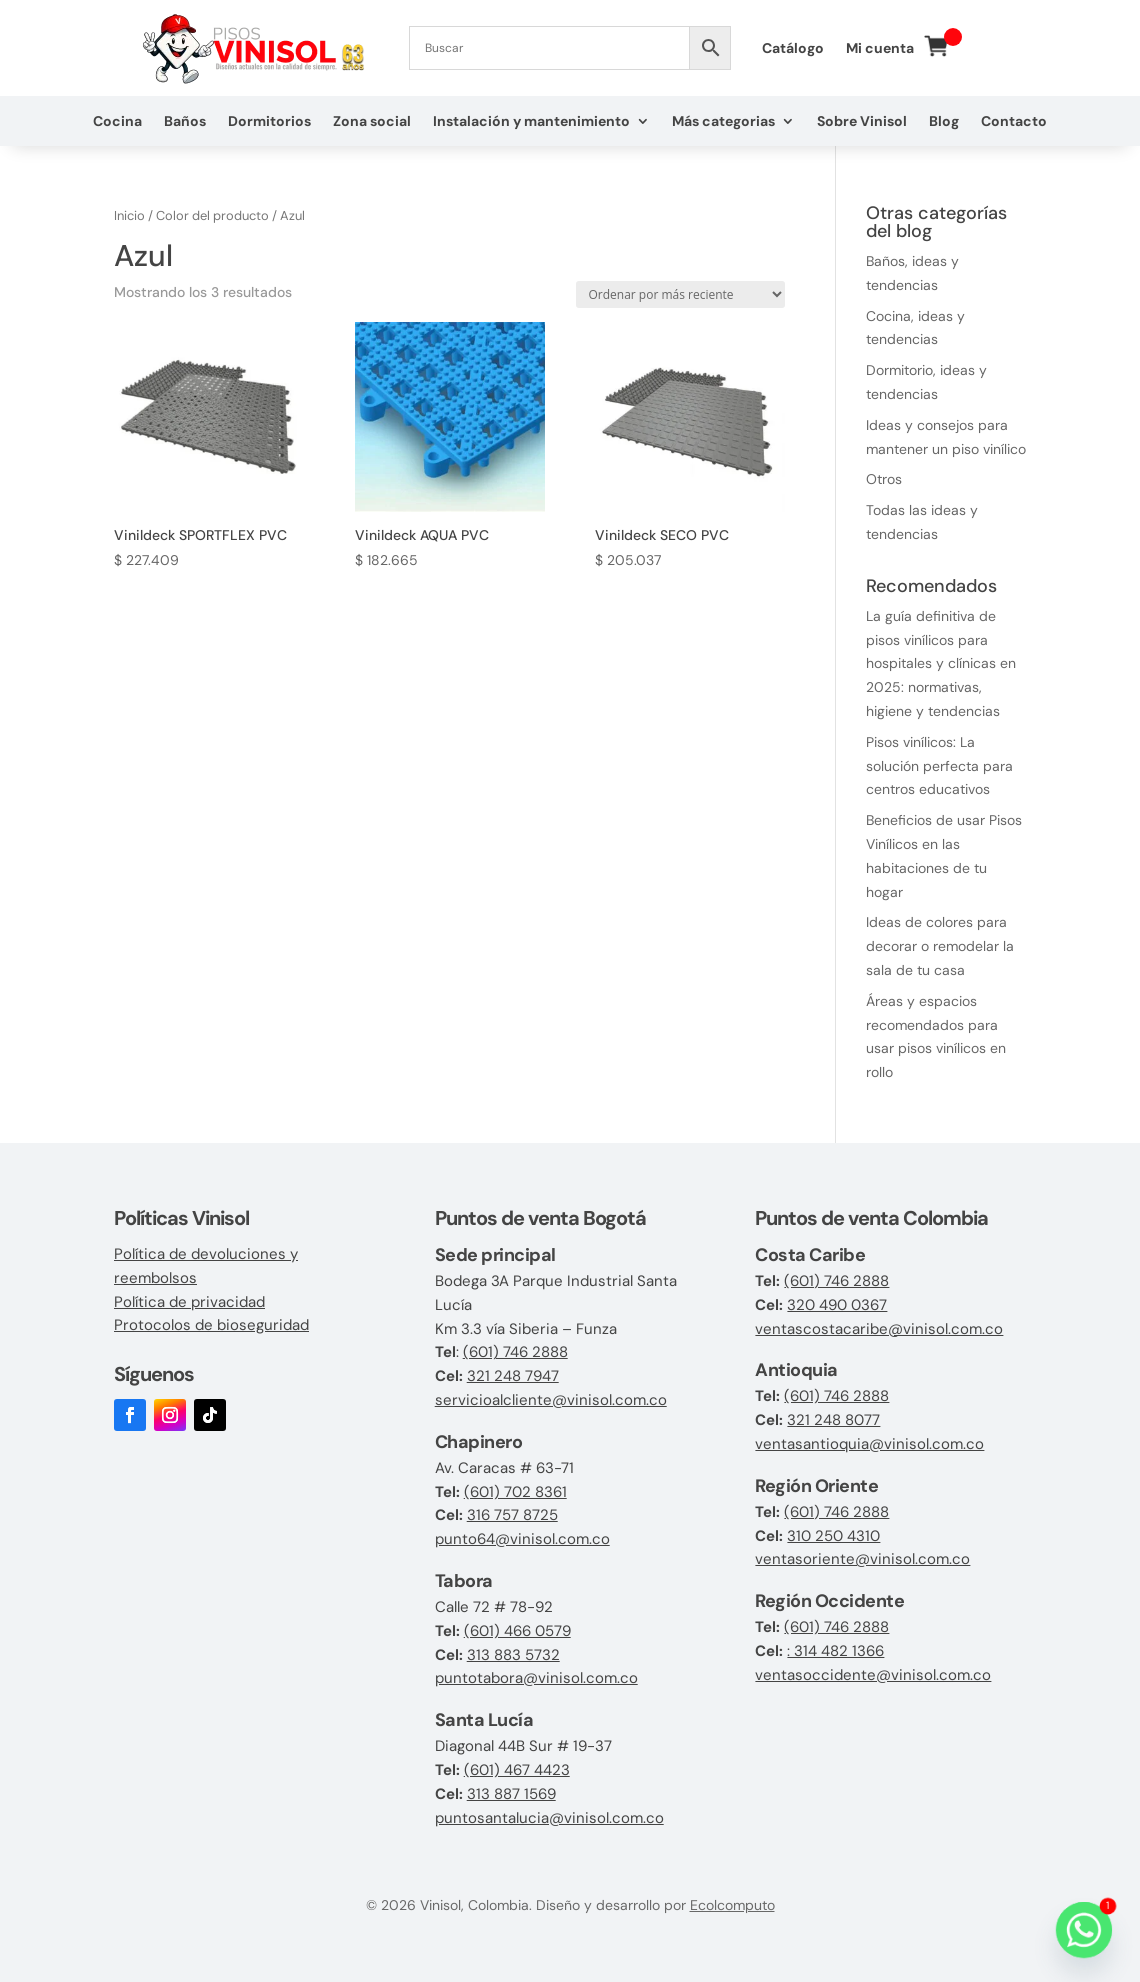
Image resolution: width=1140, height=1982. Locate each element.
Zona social (372, 122)
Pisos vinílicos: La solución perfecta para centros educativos (939, 766)
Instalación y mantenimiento (531, 122)
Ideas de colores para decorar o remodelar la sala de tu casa (940, 946)
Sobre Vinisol (862, 122)
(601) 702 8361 (515, 1492)
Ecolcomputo (732, 1905)
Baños (185, 122)
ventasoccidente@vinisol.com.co (873, 1675)
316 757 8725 (512, 1515)
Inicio (129, 215)
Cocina (117, 122)
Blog (944, 122)
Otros (884, 479)
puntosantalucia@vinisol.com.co (549, 1818)
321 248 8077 (833, 1420)
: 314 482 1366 (835, 1651)
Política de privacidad (189, 1302)
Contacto (1014, 122)
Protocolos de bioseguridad (211, 1325)
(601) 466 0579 (517, 1631)
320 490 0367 (837, 1305)
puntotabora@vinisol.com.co (536, 1678)
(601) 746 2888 (515, 1352)
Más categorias (723, 122)
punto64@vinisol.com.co (522, 1539)
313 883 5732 (513, 1655)
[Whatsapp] (1084, 1930)
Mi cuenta (880, 49)
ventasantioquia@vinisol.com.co (869, 1444)
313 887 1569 (511, 1794)
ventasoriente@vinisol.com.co (862, 1559)
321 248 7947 (513, 1376)
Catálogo (793, 49)
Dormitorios (269, 122)
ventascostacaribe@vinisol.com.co (879, 1329)
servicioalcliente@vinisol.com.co (551, 1400)
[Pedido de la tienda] (680, 294)
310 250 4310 (833, 1536)
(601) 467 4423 (517, 1770)
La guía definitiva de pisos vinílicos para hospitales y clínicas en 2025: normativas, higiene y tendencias (941, 663)
